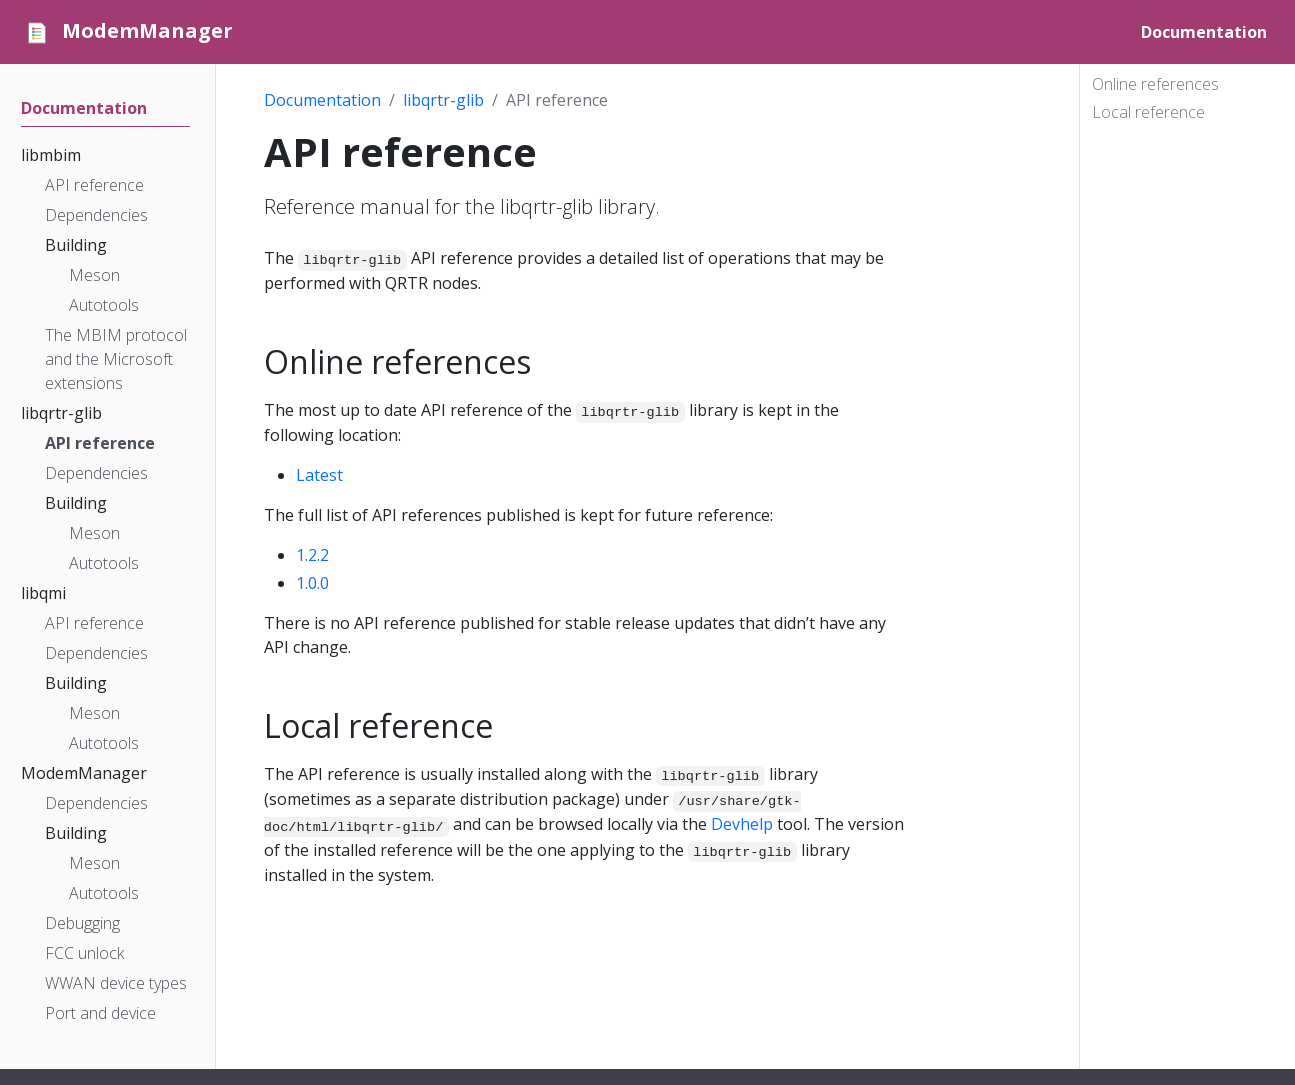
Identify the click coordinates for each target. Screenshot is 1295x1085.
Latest (319, 475)
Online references (1155, 84)
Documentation (322, 100)
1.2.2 (312, 555)
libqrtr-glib (443, 100)
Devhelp (742, 824)
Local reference (1148, 112)
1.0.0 (312, 583)
